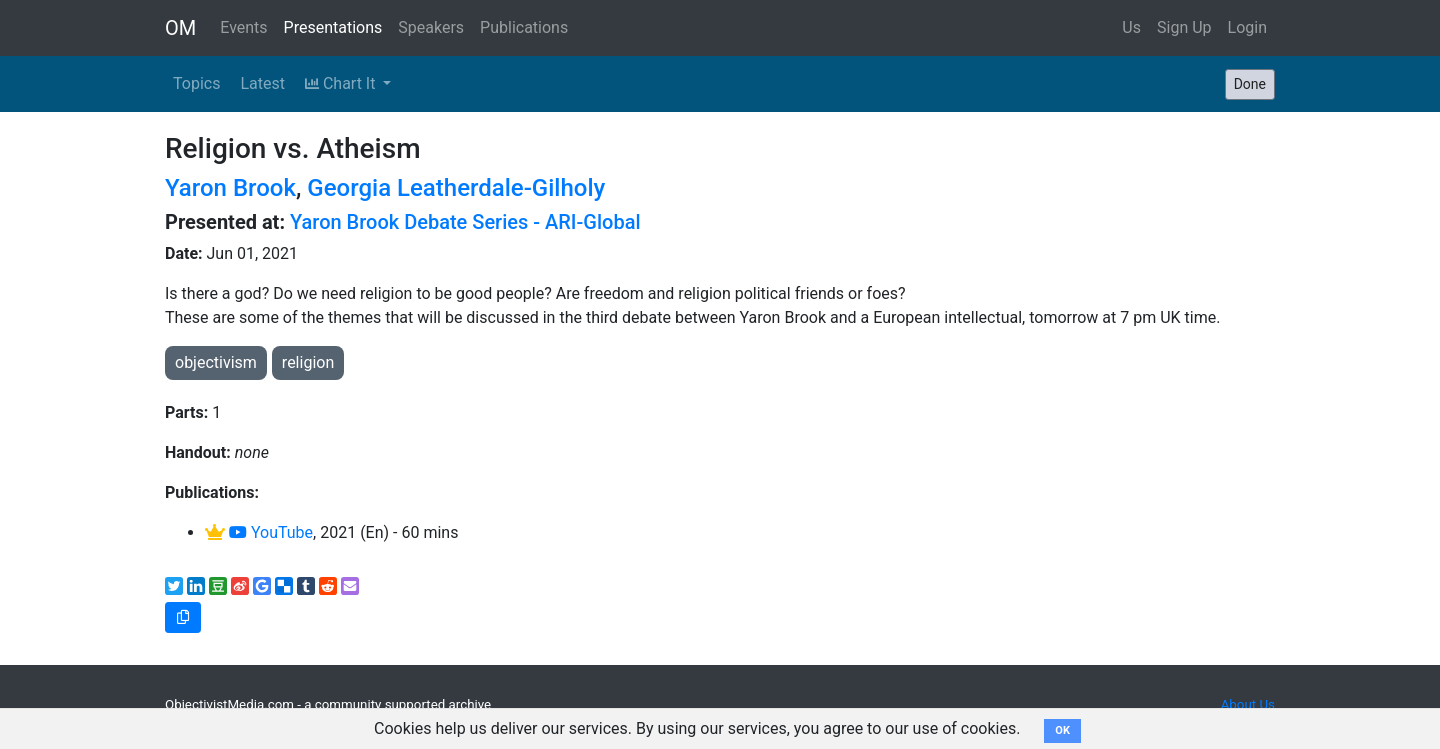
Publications (524, 27)
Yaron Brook (230, 188)
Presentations (333, 27)
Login (1247, 27)
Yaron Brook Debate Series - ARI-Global (465, 222)
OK (1062, 730)
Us (1131, 27)
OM (180, 28)
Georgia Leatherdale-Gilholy (456, 188)
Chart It (342, 83)
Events (243, 27)
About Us (1248, 704)
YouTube (271, 532)
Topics (196, 83)
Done (1250, 84)
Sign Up (1184, 27)
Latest (262, 83)
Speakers (431, 27)
